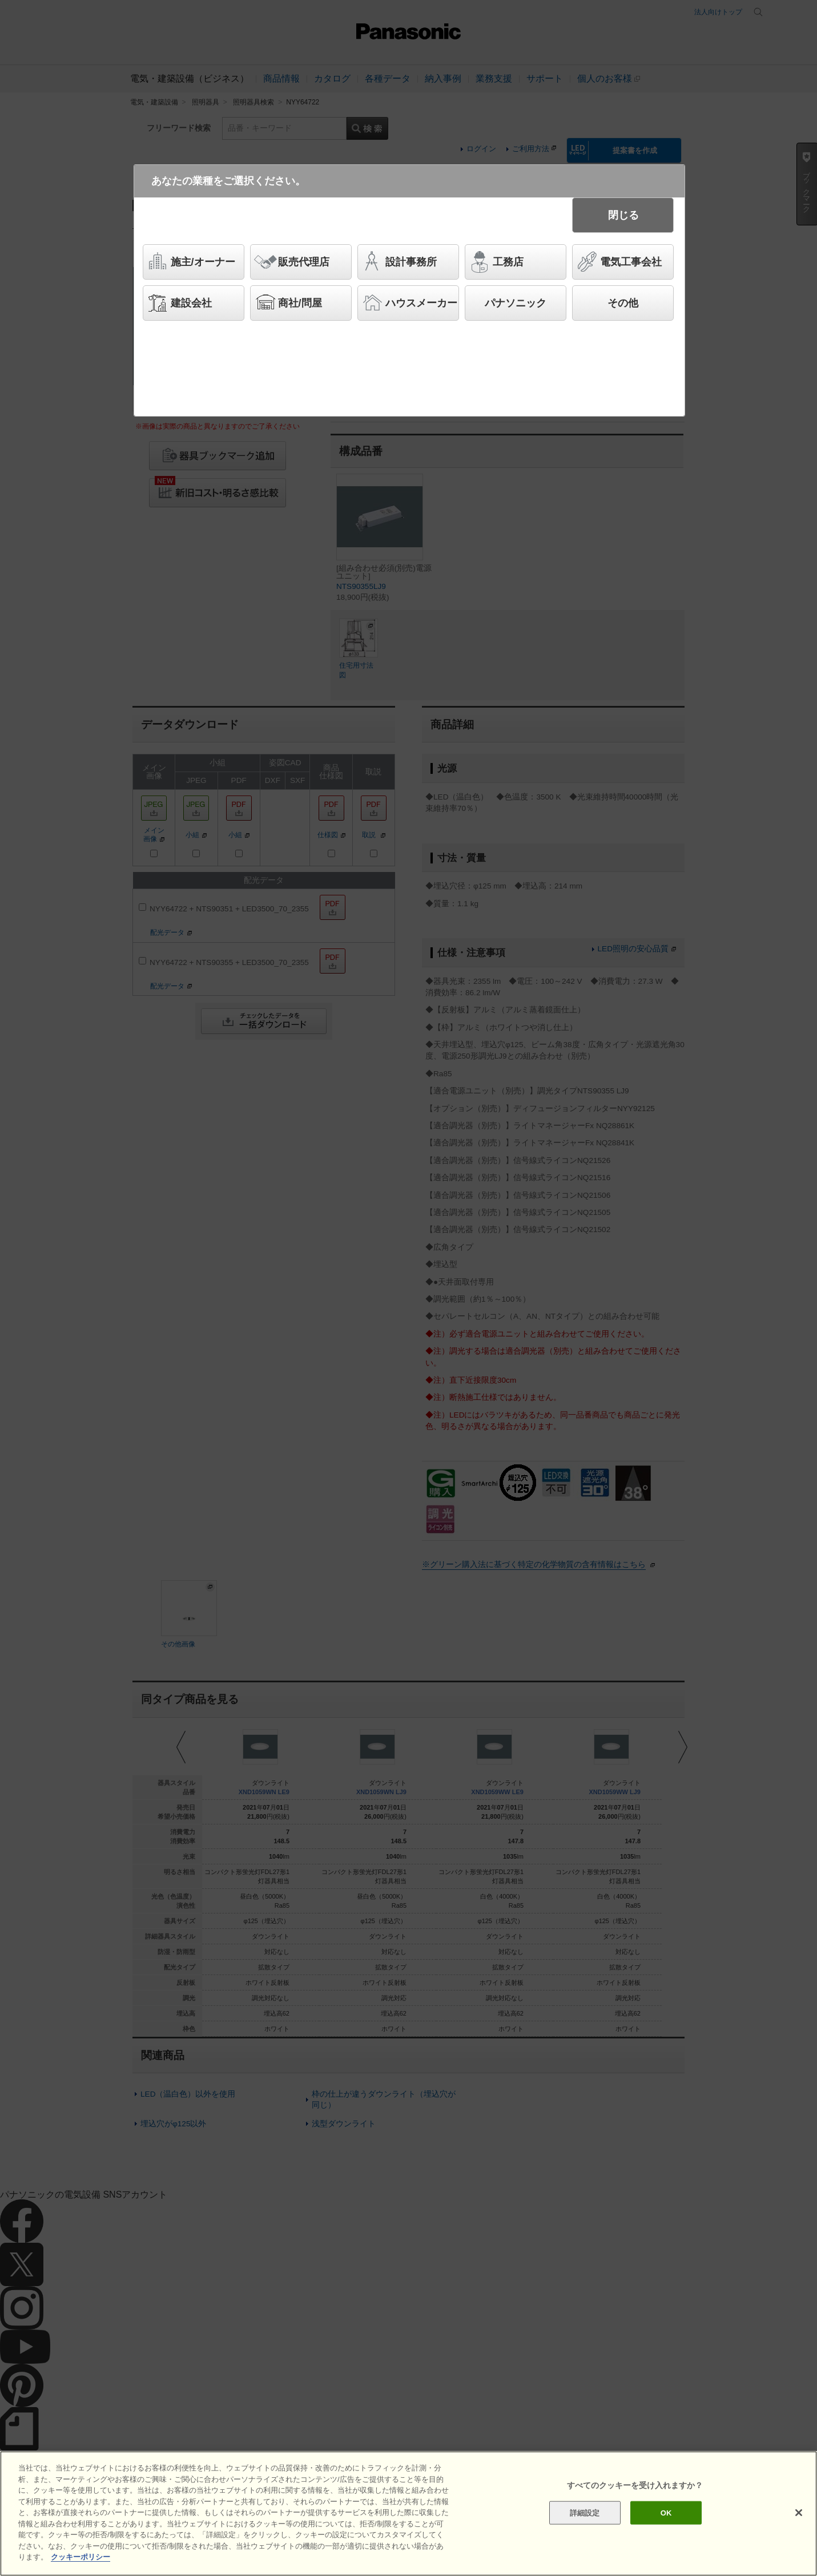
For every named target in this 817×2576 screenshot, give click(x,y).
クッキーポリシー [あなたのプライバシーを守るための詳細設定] (80, 2557)
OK (666, 2512)
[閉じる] (798, 2512)
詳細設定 (585, 2512)
